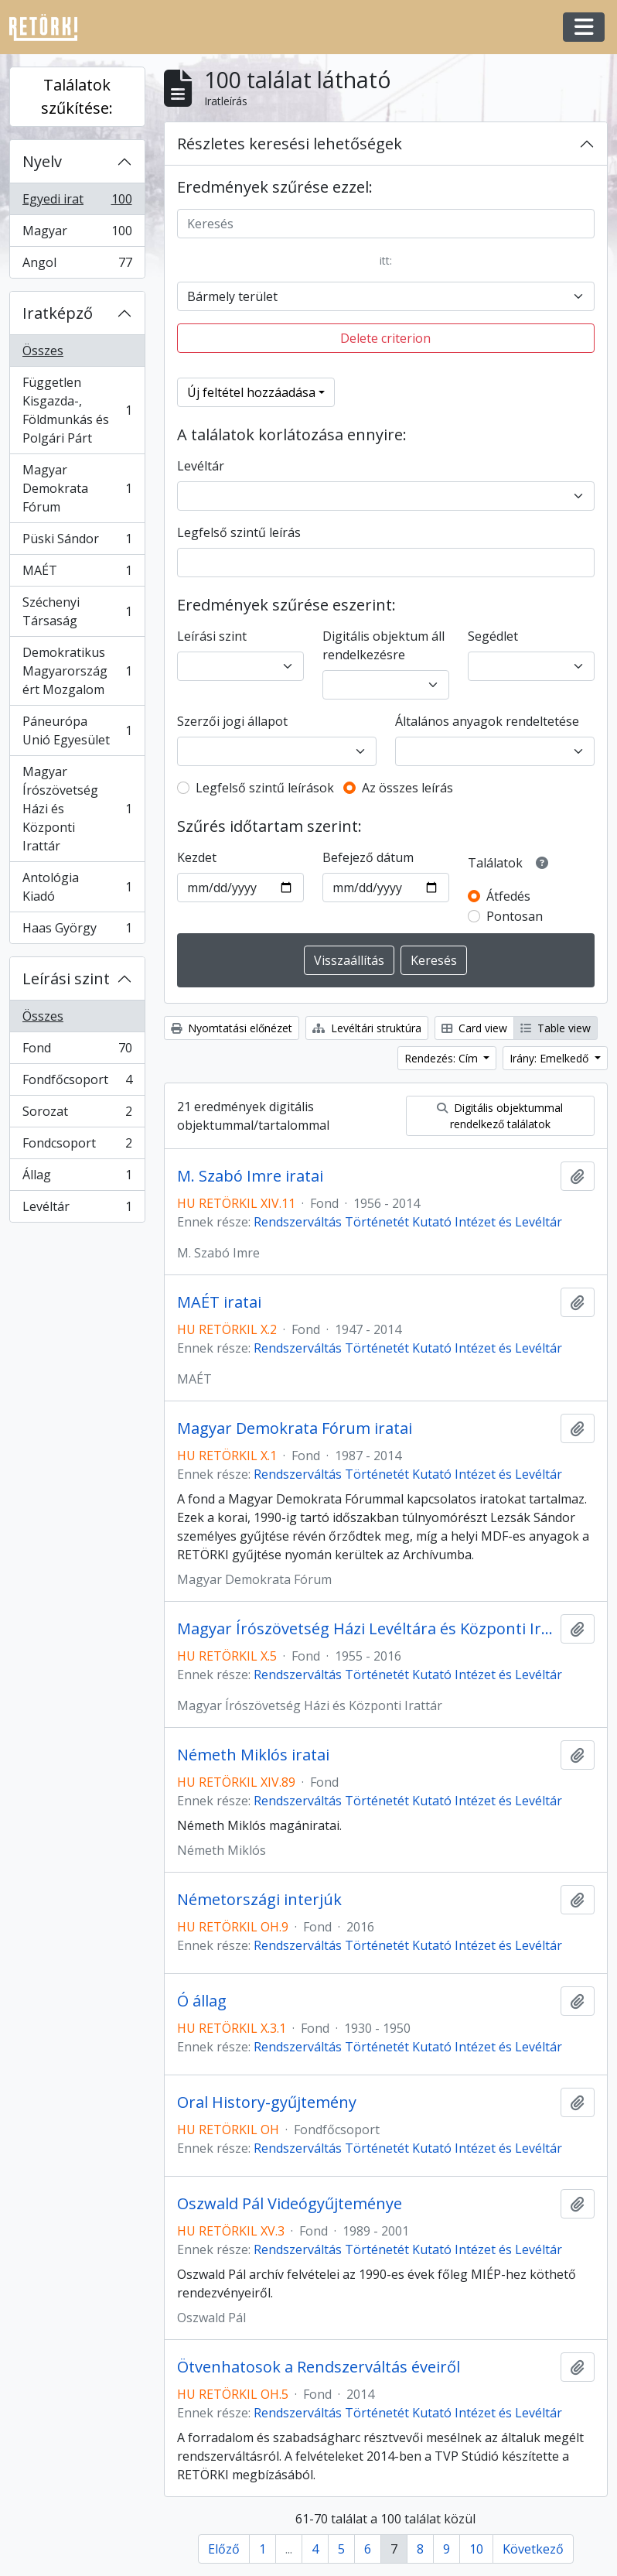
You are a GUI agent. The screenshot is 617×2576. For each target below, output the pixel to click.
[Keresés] (386, 223)
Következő (533, 2548)
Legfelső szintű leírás (239, 532)
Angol (77, 265)
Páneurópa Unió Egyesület (77, 730)
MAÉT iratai (219, 1302)
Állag (77, 1178)
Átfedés (508, 896)
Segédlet (493, 636)
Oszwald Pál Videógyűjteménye (289, 2204)
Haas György (77, 931)
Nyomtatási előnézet (231, 1028)
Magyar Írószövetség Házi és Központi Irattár (77, 808)
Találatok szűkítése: (77, 96)
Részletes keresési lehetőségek (289, 143)
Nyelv (42, 161)
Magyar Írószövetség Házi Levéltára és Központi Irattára (366, 1629)
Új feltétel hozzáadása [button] (251, 392)
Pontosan (514, 916)
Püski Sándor (77, 542)
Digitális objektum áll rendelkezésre (383, 645)
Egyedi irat (77, 202)
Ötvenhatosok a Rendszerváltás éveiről (318, 2367)
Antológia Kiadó (77, 887)
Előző (224, 2548)
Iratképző (57, 313)
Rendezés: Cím (442, 1058)
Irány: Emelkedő (550, 1058)
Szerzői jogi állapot (232, 721)
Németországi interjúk (259, 1899)
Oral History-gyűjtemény (266, 2102)
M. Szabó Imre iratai (250, 1176)
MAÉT (77, 574)
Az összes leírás (407, 787)
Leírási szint (66, 978)
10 (476, 2548)
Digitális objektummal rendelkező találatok (500, 1115)
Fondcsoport (77, 1146)
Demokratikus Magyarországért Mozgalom (77, 671)
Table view (555, 1028)
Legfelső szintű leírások (265, 787)
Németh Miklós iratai (253, 1755)
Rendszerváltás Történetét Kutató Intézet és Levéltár (408, 1221)
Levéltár (77, 1209)
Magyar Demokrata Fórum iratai (294, 1428)
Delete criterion (385, 338)
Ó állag (202, 2001)
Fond (77, 1051)
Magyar (77, 234)
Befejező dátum (368, 857)
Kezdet (196, 857)
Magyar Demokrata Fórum (77, 488)
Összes (42, 350)
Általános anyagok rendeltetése (487, 721)
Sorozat (77, 1114)
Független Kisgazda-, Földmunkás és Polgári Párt (77, 410)
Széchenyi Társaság (77, 611)
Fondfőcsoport (77, 1083)
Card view (474, 1028)
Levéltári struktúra (366, 1028)
